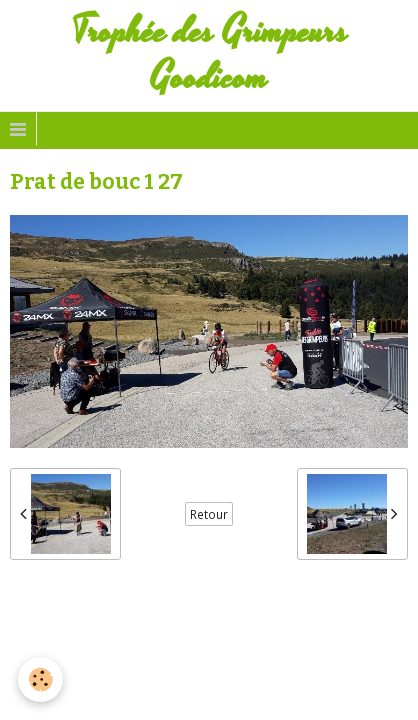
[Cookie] (40, 679)
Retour (209, 514)
